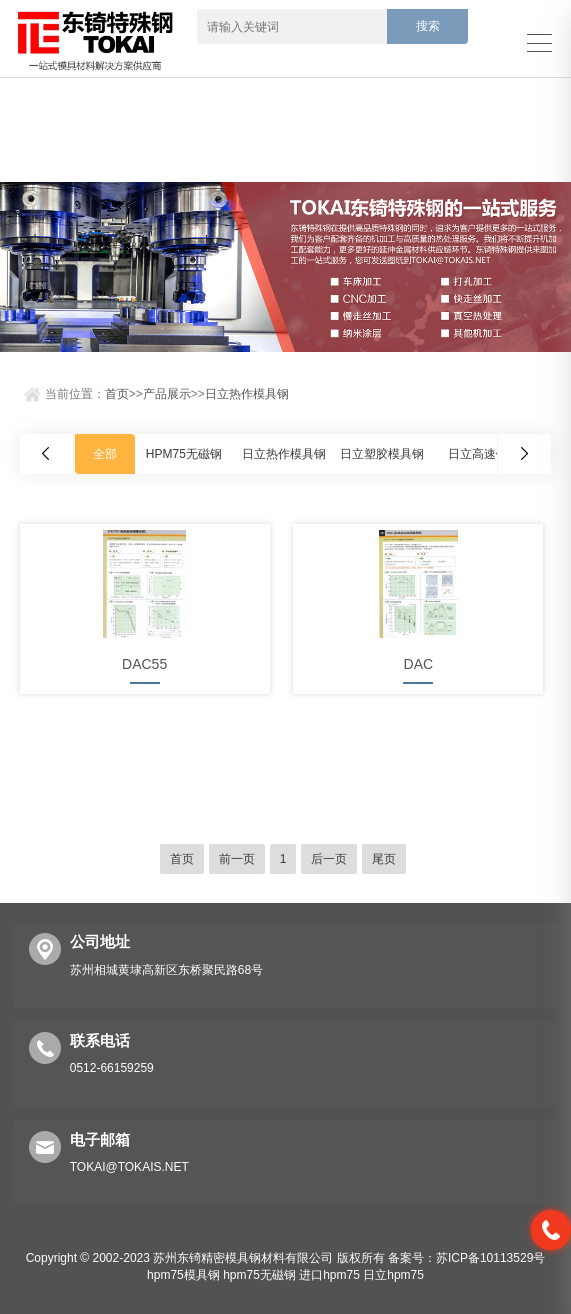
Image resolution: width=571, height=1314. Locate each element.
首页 (117, 394)
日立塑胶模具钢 (382, 454)
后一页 (329, 859)
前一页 (237, 859)
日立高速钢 (478, 454)
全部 (105, 454)
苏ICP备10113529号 (490, 1258)
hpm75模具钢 (183, 1275)
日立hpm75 (393, 1275)
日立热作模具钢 (247, 394)
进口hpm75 (329, 1275)
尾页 (384, 859)
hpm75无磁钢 (259, 1275)
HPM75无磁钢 (184, 454)
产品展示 (167, 394)
